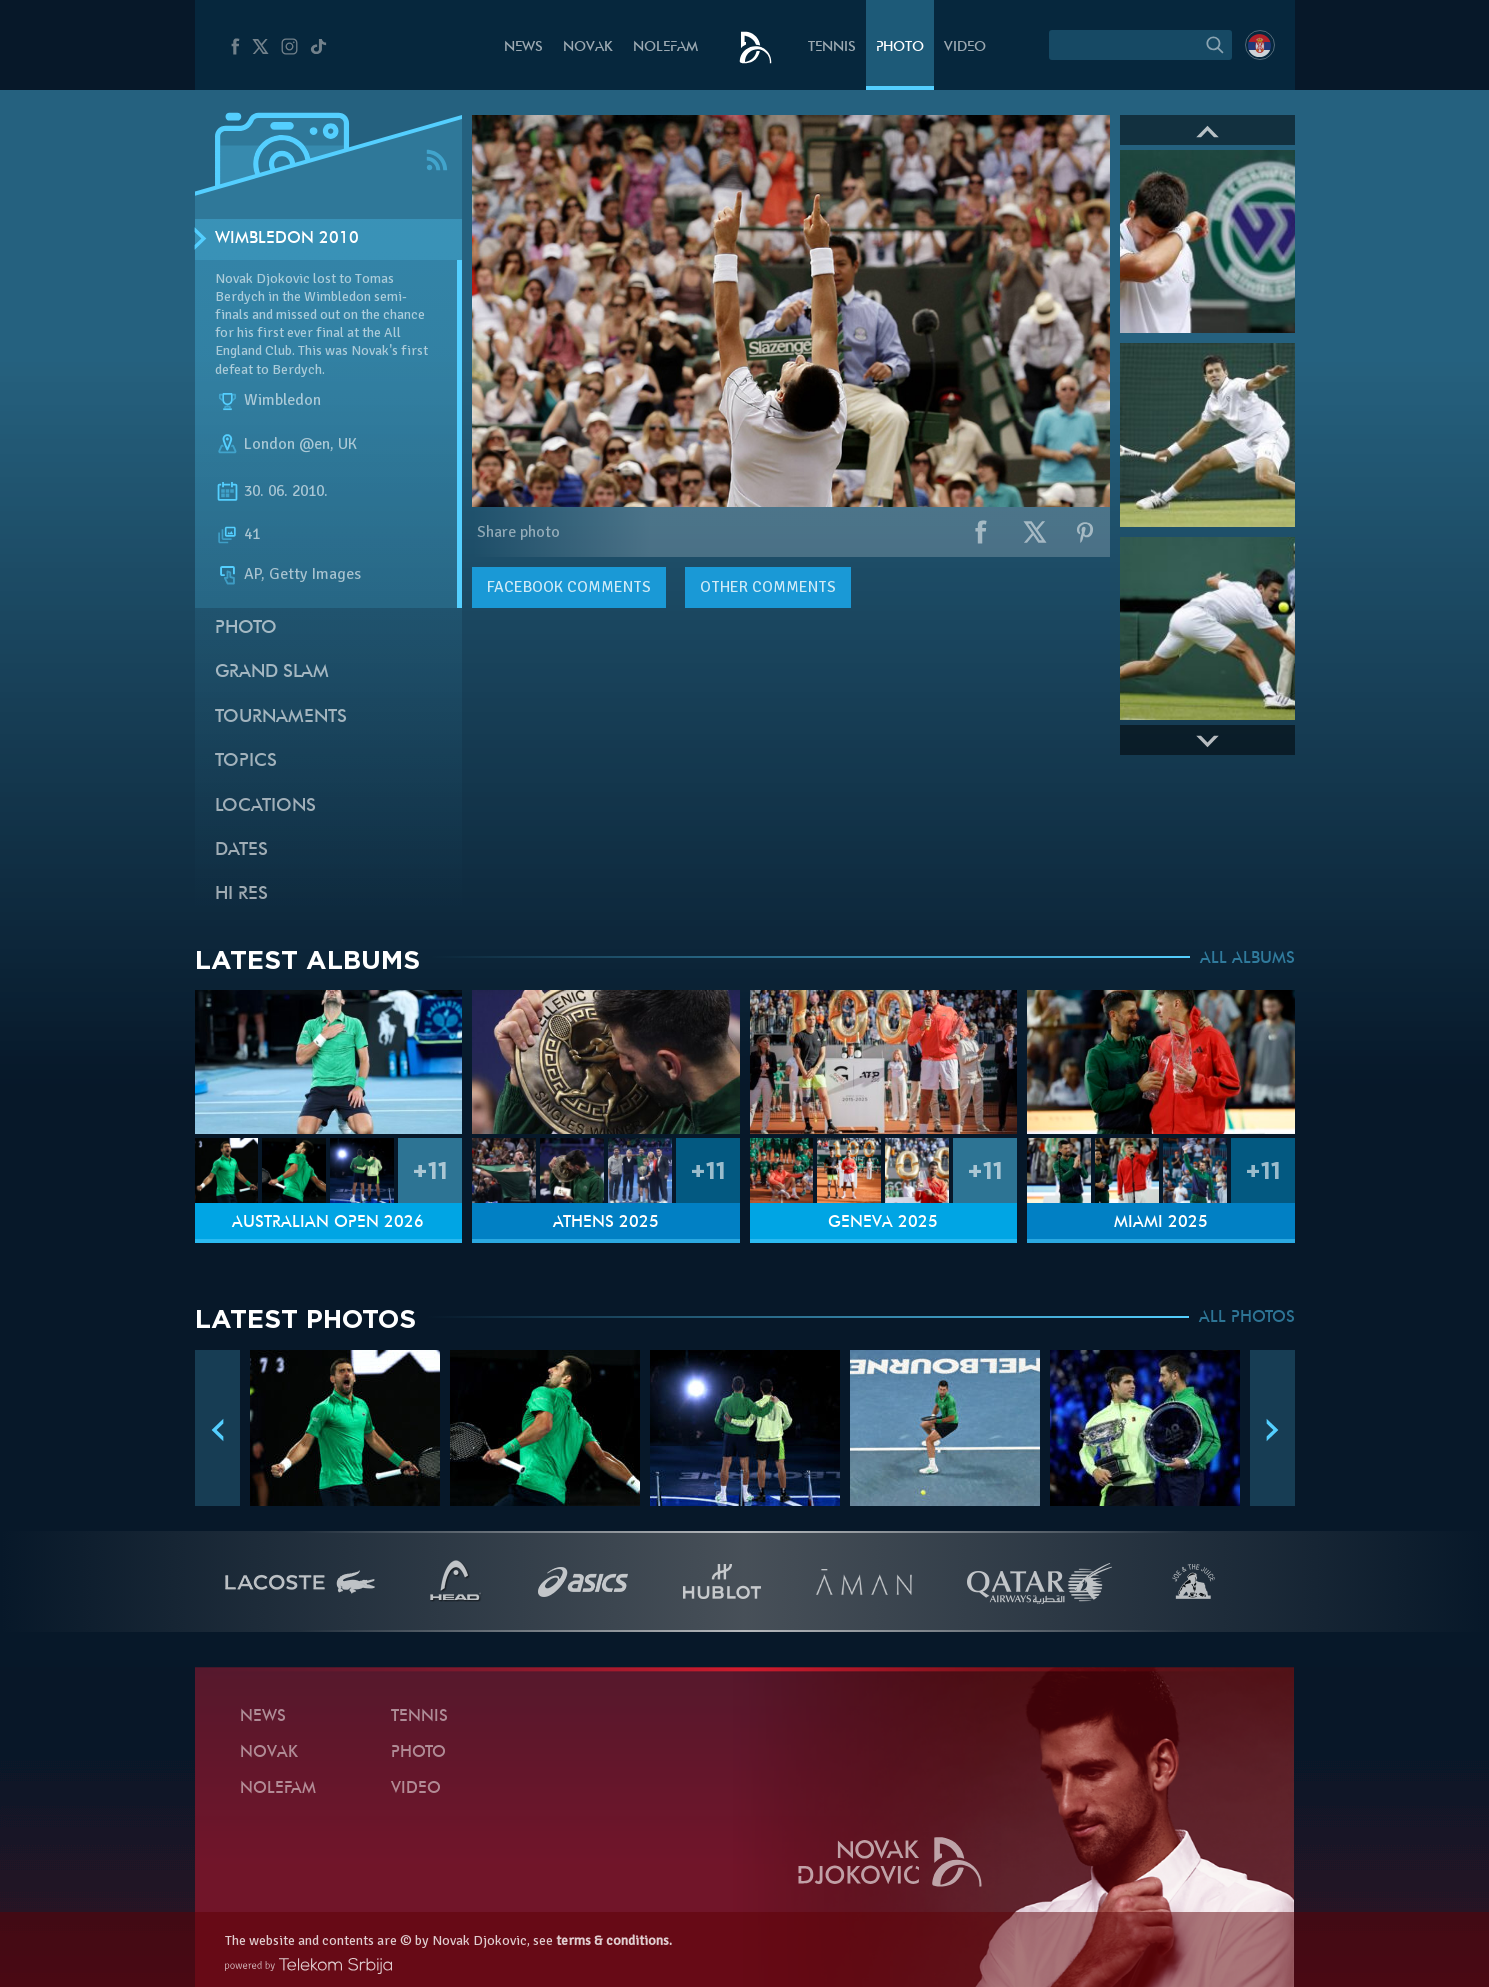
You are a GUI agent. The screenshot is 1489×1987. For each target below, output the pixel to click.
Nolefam (665, 47)
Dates (241, 850)
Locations (265, 806)
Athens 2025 (606, 1223)
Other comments (768, 587)
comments (569, 587)
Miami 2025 (1161, 1223)
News (523, 47)
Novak (588, 47)
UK (347, 444)
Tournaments (281, 717)
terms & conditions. (614, 1940)
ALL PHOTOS (1247, 1318)
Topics (246, 761)
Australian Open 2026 (328, 1223)
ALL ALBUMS (1247, 959)
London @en (287, 444)
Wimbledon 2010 (287, 239)
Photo (900, 47)
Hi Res (241, 894)
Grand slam (272, 672)
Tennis (832, 47)
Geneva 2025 (883, 1223)
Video (965, 47)
